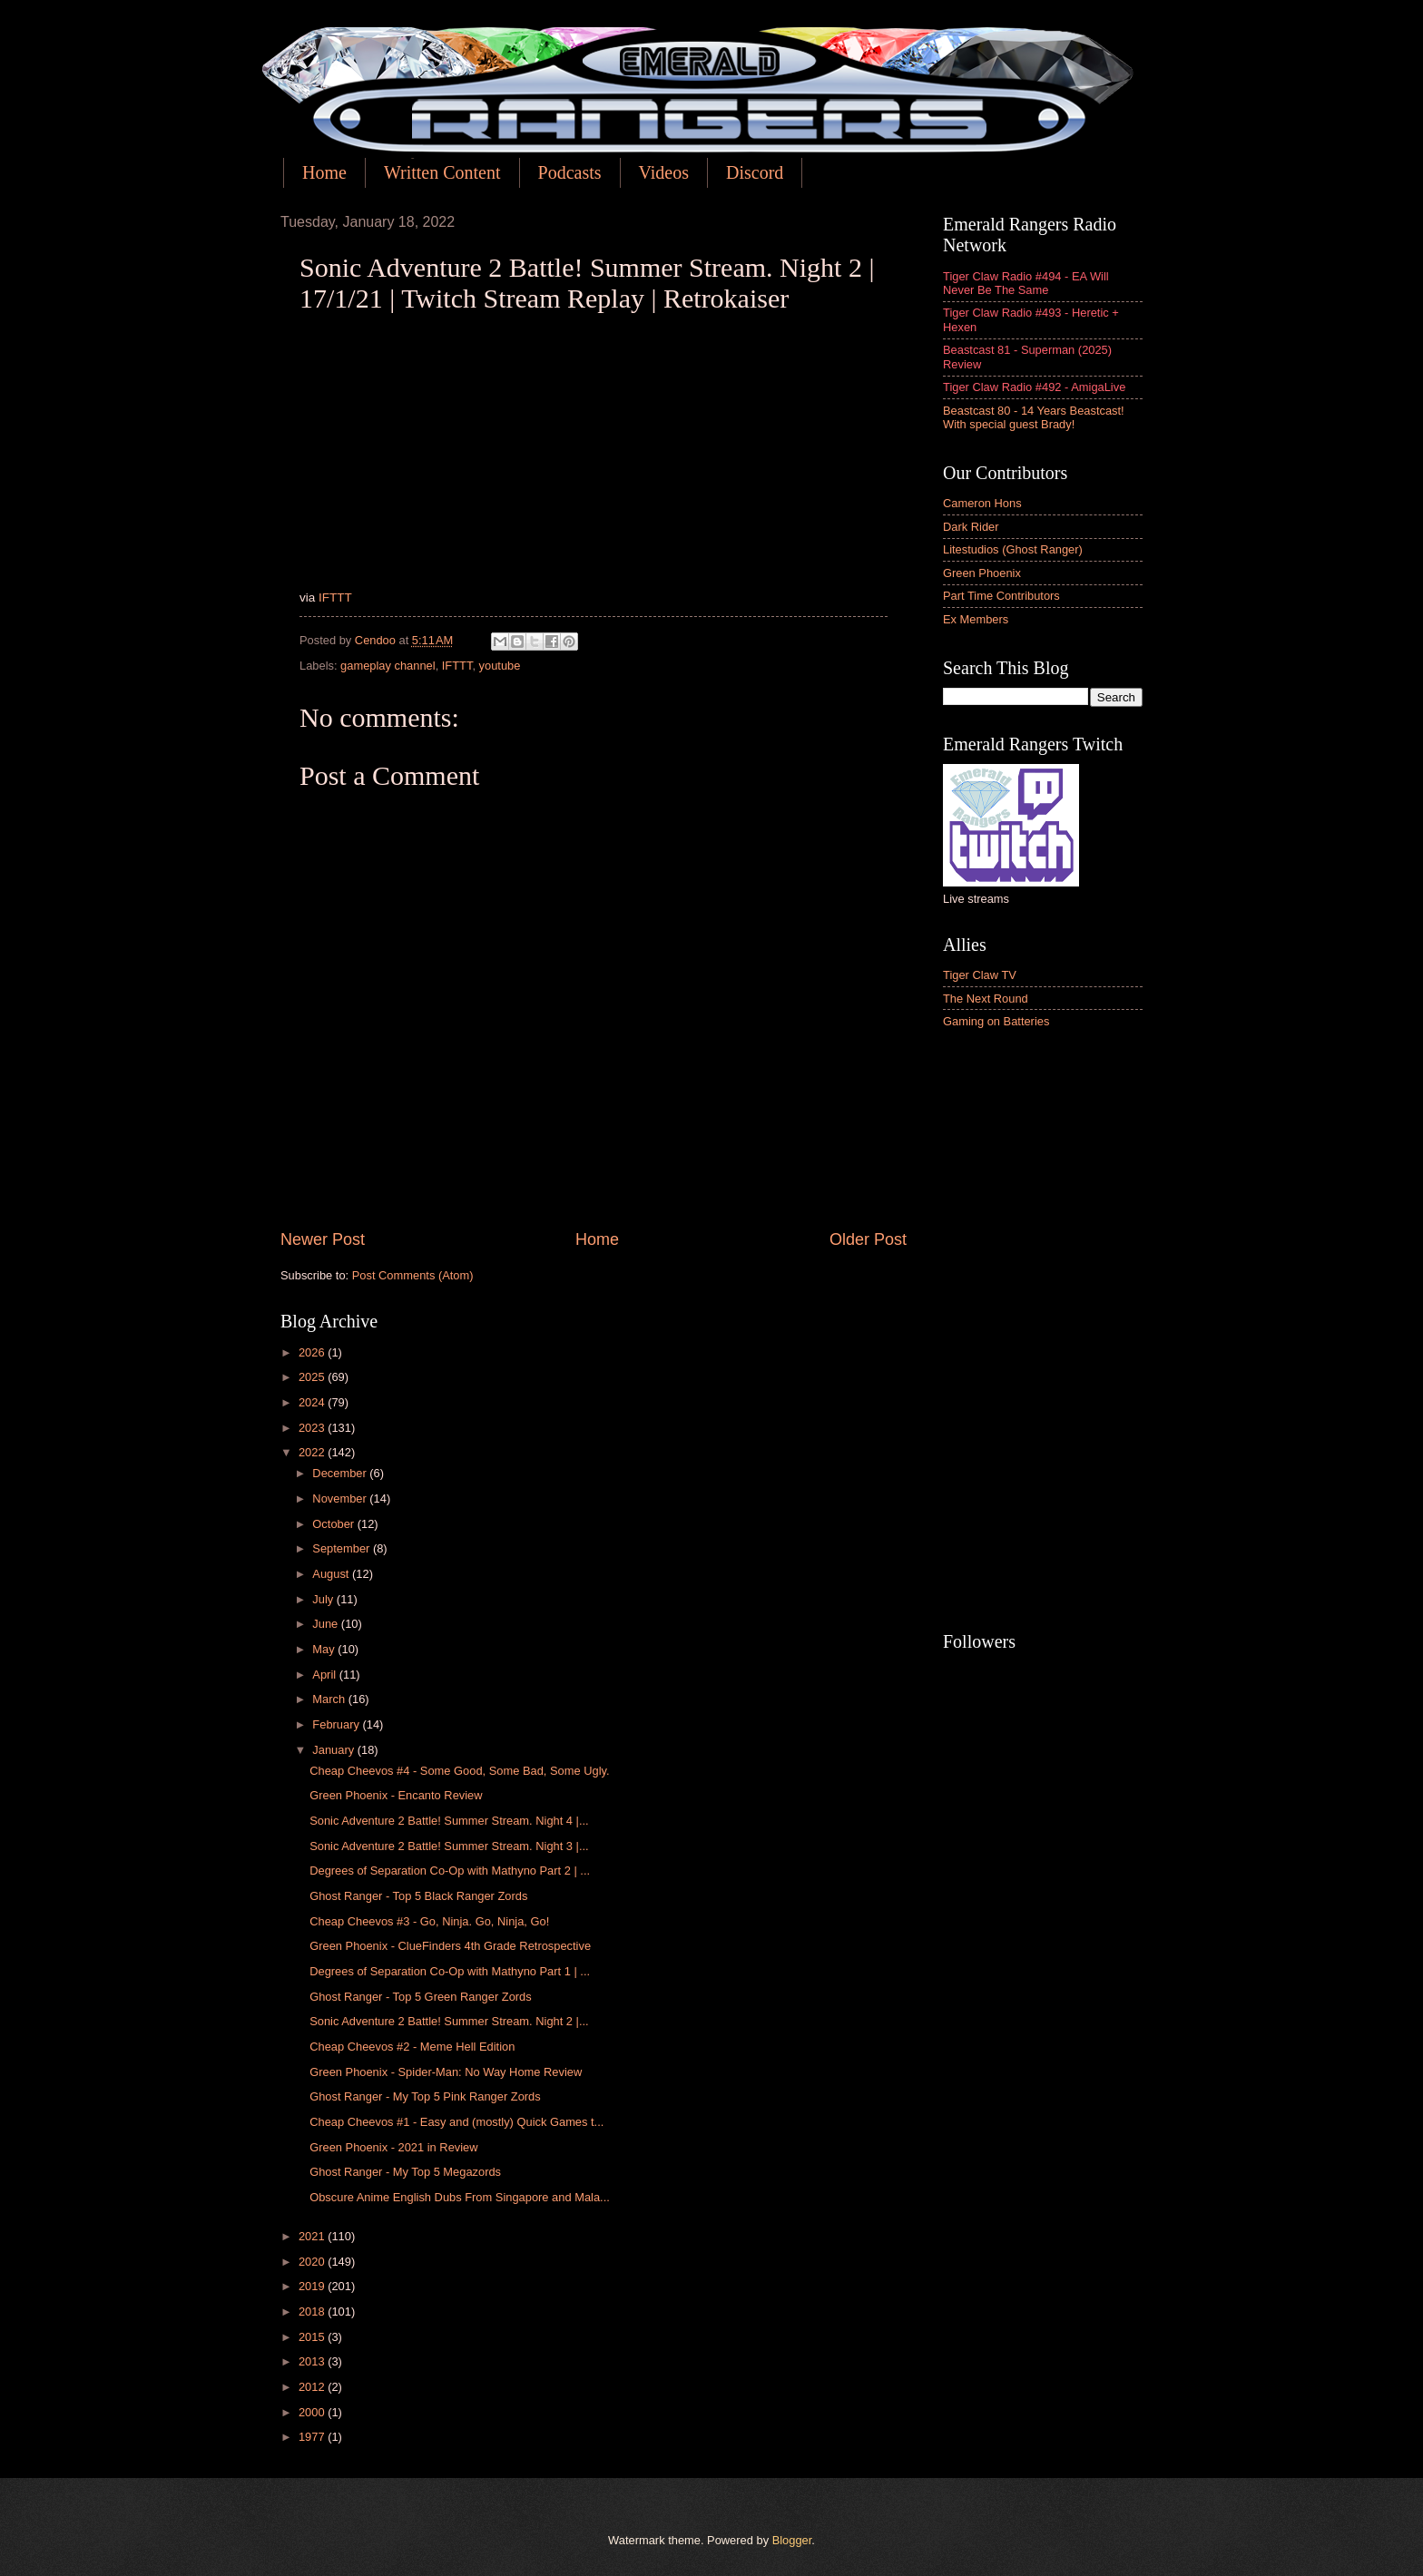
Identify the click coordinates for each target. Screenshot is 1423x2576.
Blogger (792, 2540)
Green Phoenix (982, 573)
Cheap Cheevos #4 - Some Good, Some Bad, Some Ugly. (459, 1771)
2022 (313, 1452)
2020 (313, 2261)
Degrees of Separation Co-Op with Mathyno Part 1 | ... (449, 1971)
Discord (754, 172)
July (324, 1599)
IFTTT (335, 597)
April (325, 1674)
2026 (313, 1352)
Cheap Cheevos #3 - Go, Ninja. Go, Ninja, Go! (429, 1921)
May (325, 1649)
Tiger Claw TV (979, 975)
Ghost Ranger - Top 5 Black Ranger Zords (418, 1896)
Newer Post (322, 1239)
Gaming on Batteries (996, 1021)
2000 (313, 2412)
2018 (313, 2311)
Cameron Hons (982, 503)
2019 (313, 2286)
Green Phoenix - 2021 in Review (393, 2147)
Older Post (868, 1239)
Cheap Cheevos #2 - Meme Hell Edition (412, 2046)
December (340, 1473)
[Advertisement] (1043, 1332)
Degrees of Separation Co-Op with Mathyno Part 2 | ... (449, 1870)
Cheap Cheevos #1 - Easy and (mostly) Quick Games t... (456, 2122)
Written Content (442, 172)
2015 (313, 2337)
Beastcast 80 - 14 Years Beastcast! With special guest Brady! (1033, 417)
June (326, 1624)
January (334, 1750)
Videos (664, 172)
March (330, 1699)
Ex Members (975, 619)
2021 (313, 2236)
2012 (313, 2387)
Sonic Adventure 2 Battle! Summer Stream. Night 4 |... (448, 1820)
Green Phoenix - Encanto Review (395, 1795)
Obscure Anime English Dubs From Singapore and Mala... (459, 2197)
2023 (313, 1428)
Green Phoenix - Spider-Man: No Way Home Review (445, 2072)
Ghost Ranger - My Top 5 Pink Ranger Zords (425, 2096)
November (340, 1498)
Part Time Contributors (1001, 595)
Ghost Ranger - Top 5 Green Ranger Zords (420, 1996)
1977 (313, 2437)
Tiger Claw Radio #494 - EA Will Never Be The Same (1026, 283)
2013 (313, 2361)
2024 (313, 1402)
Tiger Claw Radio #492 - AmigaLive (1034, 387)
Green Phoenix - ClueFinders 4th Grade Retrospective (450, 1946)
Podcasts (570, 172)
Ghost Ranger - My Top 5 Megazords (405, 2172)
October (334, 1524)
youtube (500, 665)
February (337, 1724)
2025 (313, 1377)
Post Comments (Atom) (413, 1275)
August (332, 1574)
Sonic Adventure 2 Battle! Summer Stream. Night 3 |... (448, 1846)
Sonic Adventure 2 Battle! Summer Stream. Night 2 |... (448, 2021)
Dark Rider (971, 527)
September (342, 1548)
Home (324, 172)
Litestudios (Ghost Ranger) (1013, 549)
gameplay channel (388, 665)
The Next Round (985, 998)
